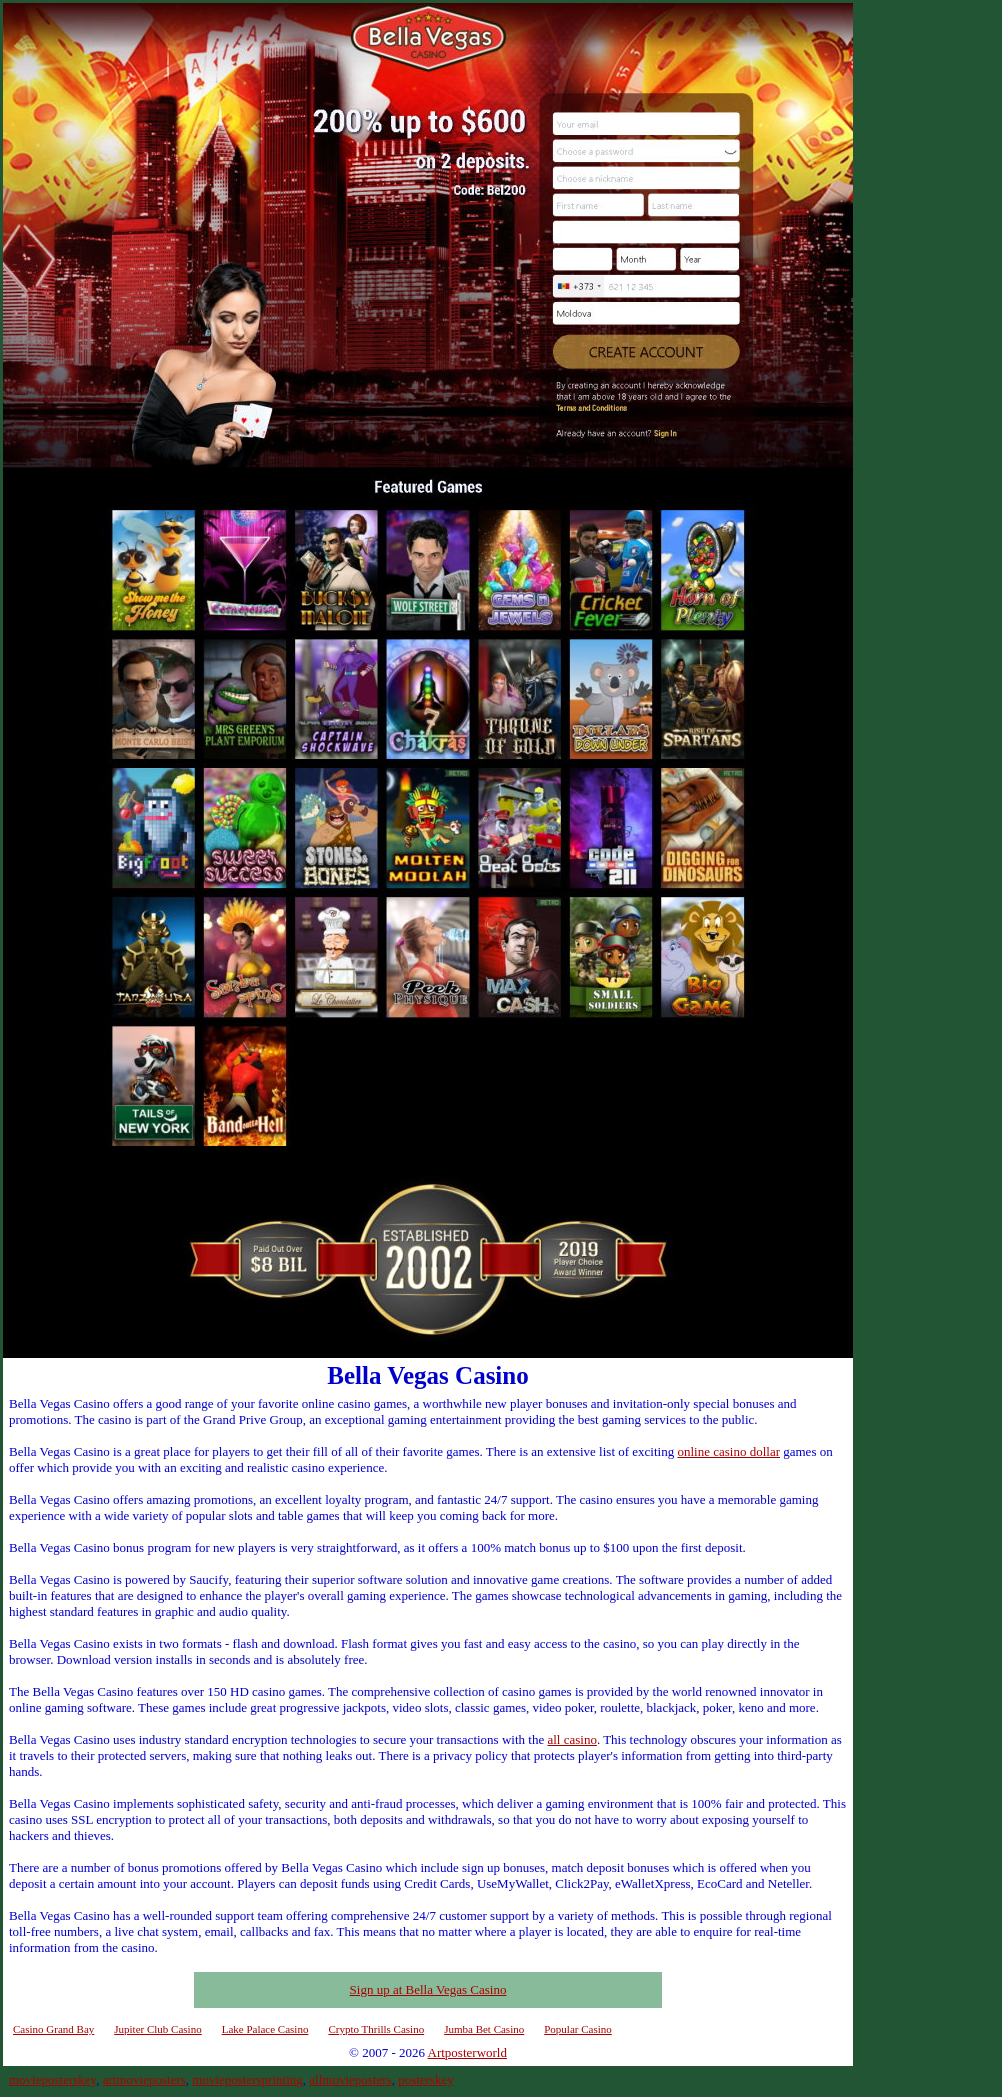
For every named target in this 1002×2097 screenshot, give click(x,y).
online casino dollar (728, 1451)
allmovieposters (350, 2079)
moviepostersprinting (247, 2079)
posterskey (426, 2079)
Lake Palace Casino (265, 2029)
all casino (571, 1739)
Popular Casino (578, 2029)
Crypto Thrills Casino (376, 2029)
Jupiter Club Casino (157, 2029)
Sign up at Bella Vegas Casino (428, 1989)
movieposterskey (52, 2079)
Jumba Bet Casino (484, 2029)
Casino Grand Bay (53, 2029)
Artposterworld (467, 2052)
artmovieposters (144, 2079)
